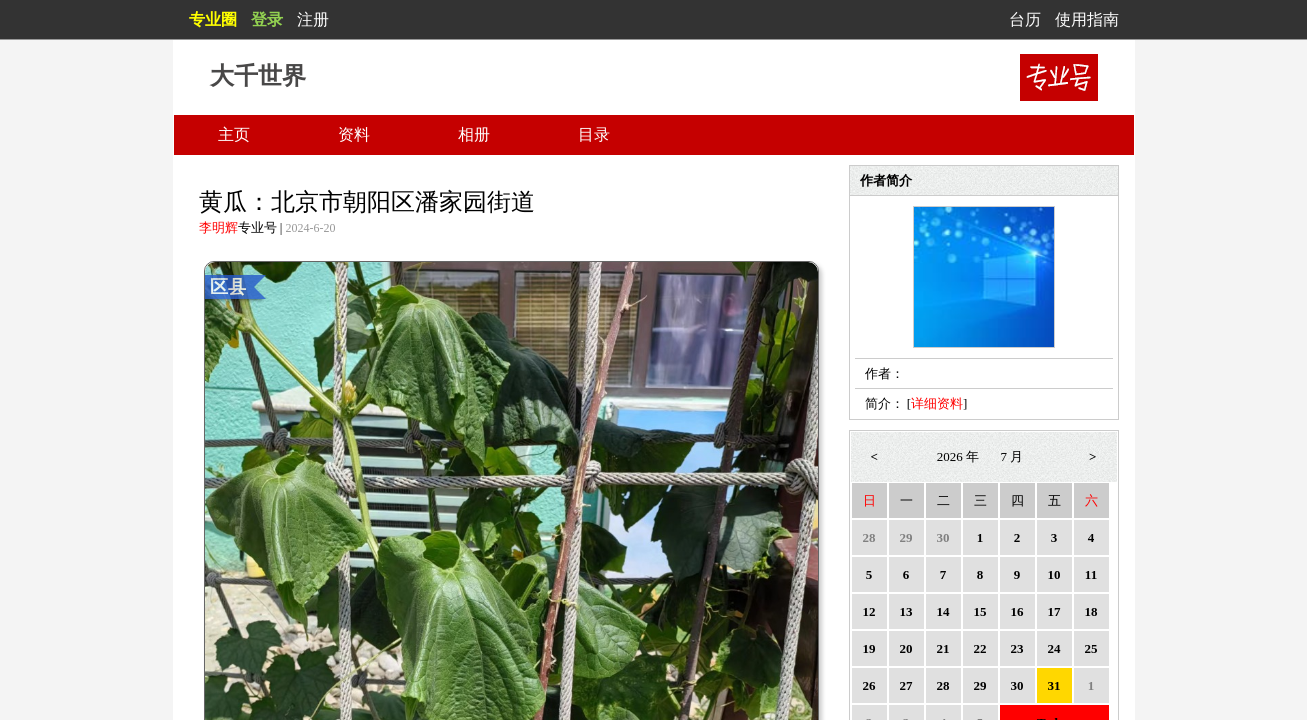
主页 (234, 134)
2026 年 (958, 456)
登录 (267, 19)
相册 (474, 134)
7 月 (1012, 456)
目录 (594, 134)
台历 (1025, 19)
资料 (354, 134)
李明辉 (218, 227)
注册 (313, 19)
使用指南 (1087, 19)
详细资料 (937, 403)
